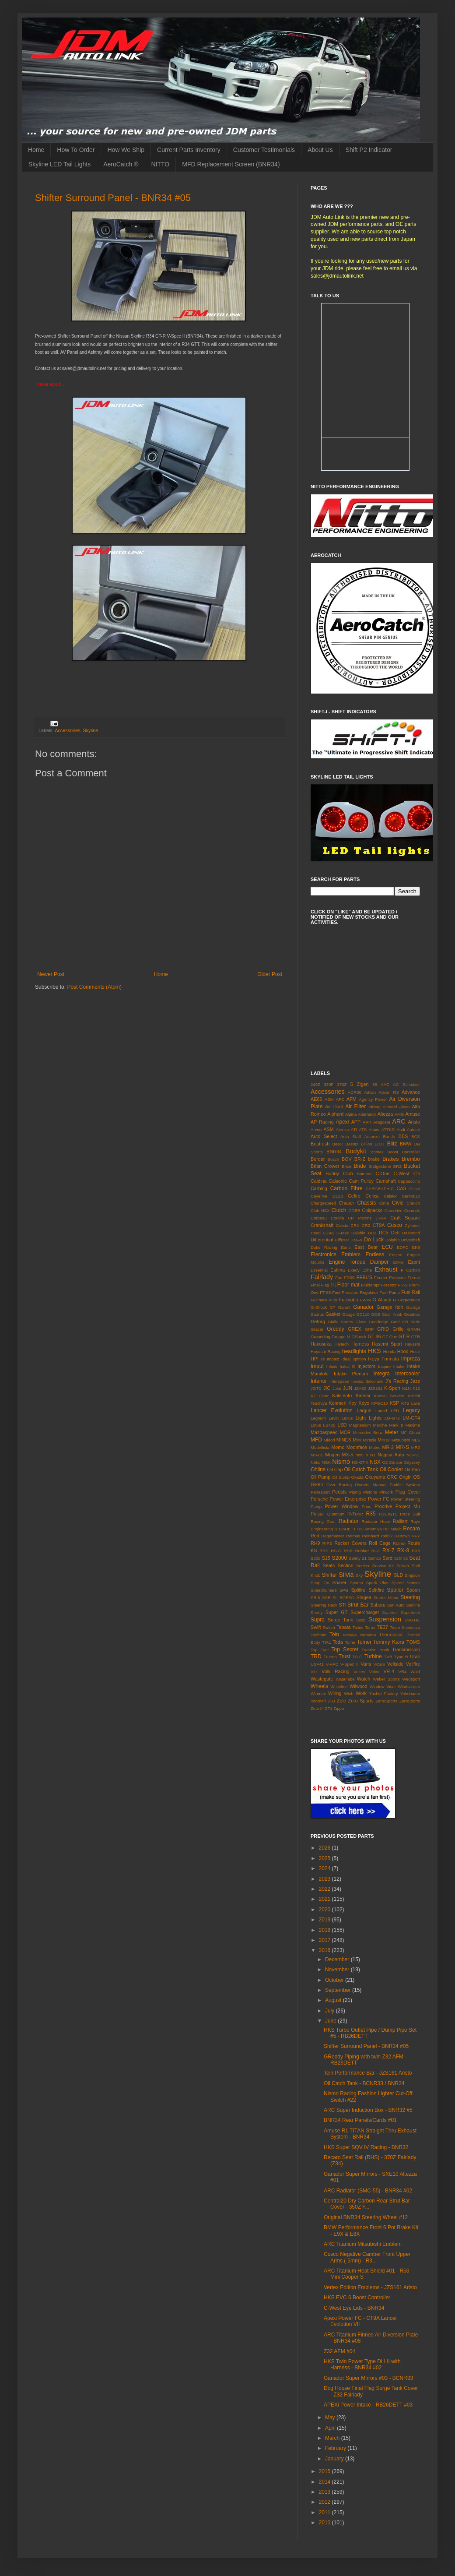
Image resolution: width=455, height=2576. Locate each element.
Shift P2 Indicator (369, 149)
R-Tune (355, 1513)
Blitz (392, 1144)
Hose (415, 1351)
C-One (382, 1173)
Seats (329, 1565)
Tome (350, 1642)
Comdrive (393, 1210)
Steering (410, 1597)
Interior (319, 1381)
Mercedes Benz (368, 1432)
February (336, 2448)
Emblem (350, 1254)
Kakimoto (342, 1395)
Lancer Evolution (332, 1410)
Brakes (390, 1159)
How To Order (75, 149)
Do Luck (374, 1240)
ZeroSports (409, 1701)
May (330, 2417)
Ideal (345, 1359)
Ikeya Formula (383, 1358)
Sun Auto (396, 1605)
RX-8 (403, 1550)
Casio (414, 1188)
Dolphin (392, 1239)
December (338, 1959)
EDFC (402, 1247)
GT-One (389, 1336)
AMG (399, 1114)
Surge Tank (340, 1619)
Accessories (67, 730)
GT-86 (374, 1336)
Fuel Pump (389, 1292)
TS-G (358, 1656)
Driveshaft (410, 1239)
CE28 (337, 1196)
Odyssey (412, 1462)
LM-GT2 (392, 1418)
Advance (411, 1092)
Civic (397, 1203)
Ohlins (318, 1469)
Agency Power (373, 1099)
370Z (342, 1084)
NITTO (160, 164)
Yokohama (410, 1693)
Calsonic (337, 1181)
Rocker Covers (350, 1543)
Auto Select (324, 1136)
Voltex (359, 1671)
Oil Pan (412, 1469)
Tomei (364, 1642)
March (333, 2438)
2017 (325, 1940)
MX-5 (348, 1454)
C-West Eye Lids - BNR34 (354, 2308)
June (331, 2021)
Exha (367, 1270)
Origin (405, 1477)
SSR (326, 1597)
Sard (387, 1558)
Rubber (362, 1550)
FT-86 (325, 1292)
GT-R (404, 1336)
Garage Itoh (390, 1307)
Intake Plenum (351, 1373)
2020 (325, 1909)
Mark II (396, 1425)
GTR (415, 1336)
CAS (401, 1188)
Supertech (410, 1612)
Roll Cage (380, 1543)
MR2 (415, 1447)
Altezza (385, 1114)
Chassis (366, 1203)
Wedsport (411, 1679)
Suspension (384, 1619)
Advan (370, 1092)
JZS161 (375, 1388)
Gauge (348, 1314)
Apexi (342, 1122)
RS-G (336, 1550)
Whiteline (338, 1686)
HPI (314, 1358)
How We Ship (125, 149)
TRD (316, 1656)
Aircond (390, 1106)
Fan (339, 1277)
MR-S (402, 1447)
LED (395, 1410)
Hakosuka (321, 1343)
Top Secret (344, 1649)
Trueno (330, 1656)
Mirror (384, 1439)
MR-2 (388, 1447)
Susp (361, 1619)
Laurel (381, 1410)
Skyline (90, 730)
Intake (399, 1366)
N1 (372, 1454)
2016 (325, 1950)
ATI (354, 1129)
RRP (323, 1550)
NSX (375, 1462)
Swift (316, 1627)
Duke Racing (324, 1247)
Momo (337, 1447)
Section (346, 1565)
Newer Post (50, 974)
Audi (401, 1129)
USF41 (317, 1664)
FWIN (365, 1299)
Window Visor (383, 1686)
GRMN (413, 1329)
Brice (346, 1166)
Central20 (411, 1196)
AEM (329, 1099)
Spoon (413, 1590)
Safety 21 (358, 1558)
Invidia (357, 1381)
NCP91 (413, 1454)
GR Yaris (411, 1321)
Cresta (342, 1225)
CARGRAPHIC (380, 1188)
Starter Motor (386, 1597)
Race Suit (410, 1514)
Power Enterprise (347, 1498)
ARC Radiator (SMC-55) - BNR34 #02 (368, 2191)
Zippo (338, 1708)
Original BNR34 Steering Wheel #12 (366, 2217)
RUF (375, 1550)
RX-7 (388, 1550)
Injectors (366, 1366)
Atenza (342, 1129)
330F (328, 1084)
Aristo (414, 1121)
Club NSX (320, 1210)
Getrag (318, 1321)
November (338, 1969)
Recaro (411, 1529)
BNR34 (334, 1151)
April (331, 2428)
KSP (394, 1403)
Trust (344, 1656)
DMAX (356, 1239)
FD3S (349, 1277)
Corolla (337, 1218)
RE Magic (392, 1528)
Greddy (335, 1329)
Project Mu (408, 1506)
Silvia (346, 1574)
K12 (416, 1388)
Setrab (402, 1565)
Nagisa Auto (391, 1454)
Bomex (377, 1151)
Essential (319, 1270)
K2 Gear (320, 1395)
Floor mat (348, 1285)
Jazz (415, 1381)
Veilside (395, 1664)
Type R (401, 1656)
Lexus (347, 1418)
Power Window (341, 1506)
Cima (384, 1203)
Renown (402, 1535)
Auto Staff (350, 1136)
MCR (345, 1432)
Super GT (337, 1612)
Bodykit (356, 1151)
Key (352, 1403)
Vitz (314, 1671)
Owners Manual (370, 1484)
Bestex (351, 1144)
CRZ (366, 1225)
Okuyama (375, 1477)
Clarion (413, 1203)
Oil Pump (320, 1477)
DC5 (383, 1232)
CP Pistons (359, 1218)
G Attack (382, 1299)
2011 (325, 2512)
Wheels (319, 1686)
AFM (351, 1099)
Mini (357, 1439)
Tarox (370, 1627)
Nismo (341, 1461)
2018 (325, 1930)
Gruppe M (341, 1336)
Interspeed (339, 1381)
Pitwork (386, 1492)
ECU (387, 1247)
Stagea (364, 1597)
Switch (328, 1627)
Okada (357, 1477)
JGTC (316, 1388)
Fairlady (322, 1276)
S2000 (339, 1558)
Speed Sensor (406, 1582)
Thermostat (391, 1634)
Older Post (269, 974)
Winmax (318, 1693)
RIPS (327, 1543)
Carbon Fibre (346, 1188)
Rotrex (399, 1543)
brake (374, 1159)
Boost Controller (403, 1151)
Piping (355, 1492)
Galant (344, 1307)
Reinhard (370, 1535)
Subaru (377, 1604)
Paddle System (405, 1484)
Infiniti (331, 1366)
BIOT (379, 1144)
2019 (325, 1920)
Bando (389, 1136)
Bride (360, 1166)
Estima (337, 1269)
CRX (354, 1225)
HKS (374, 1350)
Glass (361, 1321)
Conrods (412, 1210)
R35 (371, 1514)
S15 (326, 1558)
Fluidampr (370, 1285)
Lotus (316, 1425)
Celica (372, 1195)
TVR (388, 1656)
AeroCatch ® (120, 164)
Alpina (351, 1114)
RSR (348, 1550)
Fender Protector (390, 1277)
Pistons (370, 1492)
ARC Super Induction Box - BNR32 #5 (368, 2110)
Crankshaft (322, 1225)
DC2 (372, 1232)
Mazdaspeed (324, 1432)
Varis (365, 1664)
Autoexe (372, 1136)
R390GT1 (388, 1514)
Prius (366, 1506)
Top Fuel (320, 1649)
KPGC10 (379, 1403)
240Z (315, 1084)
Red (315, 1535)
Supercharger (364, 1612)
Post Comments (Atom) (94, 987)
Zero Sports (361, 1700)
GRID (383, 1329)
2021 (325, 1899)
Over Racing (339, 1484)
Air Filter (355, 1106)
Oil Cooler (391, 1469)
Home (36, 149)
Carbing (319, 1188)
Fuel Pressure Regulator (355, 1292)
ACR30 (354, 1092)
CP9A (380, 1218)
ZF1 (328, 1708)
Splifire (358, 1590)
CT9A (379, 1225)
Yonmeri (318, 1701)
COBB (354, 1210)
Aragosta (381, 1122)
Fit (333, 1284)
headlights (354, 1351)
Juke (336, 1388)
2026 (325, 1848)
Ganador (363, 1307)
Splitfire (376, 1590)
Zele (341, 1700)
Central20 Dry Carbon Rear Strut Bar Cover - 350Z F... (367, 2204)
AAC (385, 1084)
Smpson (412, 1575)
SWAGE (412, 1619)
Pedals (339, 1491)
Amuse (412, 1114)
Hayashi (412, 1344)
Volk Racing (336, 1671)
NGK (326, 1462)
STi (342, 1604)
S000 (315, 1558)
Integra (381, 1374)
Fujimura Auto (324, 1299)
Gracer (317, 1329)
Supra (318, 1620)
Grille (397, 1329)
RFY (416, 1535)
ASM (328, 1129)
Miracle (369, 1440)
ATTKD (388, 1129)
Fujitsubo (348, 1299)
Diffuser (342, 1239)
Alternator (367, 1114)
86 (374, 1084)
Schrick (401, 1558)
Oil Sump (341, 1477)
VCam (379, 1664)
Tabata (343, 1627)
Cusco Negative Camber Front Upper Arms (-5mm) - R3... (367, 2257)
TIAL (326, 1642)
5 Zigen (359, 1084)
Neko (315, 1462)
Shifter (329, 1575)
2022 (325, 1889)
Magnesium (360, 1425)
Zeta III (317, 1708)
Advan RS (388, 1092)
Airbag (374, 1106)
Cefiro (354, 1195)
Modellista (320, 1447)
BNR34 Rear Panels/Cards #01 (360, 2120)
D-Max (342, 1232)
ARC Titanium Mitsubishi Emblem (363, 2244)
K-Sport (392, 1388)
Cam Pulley (361, 1181)
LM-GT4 (411, 1417)
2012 (325, 2502)
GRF (369, 1329)
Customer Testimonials (264, 149)
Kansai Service (389, 1395)
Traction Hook (375, 1649)
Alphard (335, 1114)
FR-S (403, 1285)
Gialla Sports (340, 1321)
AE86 (316, 1099)
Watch (363, 1678)
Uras (415, 1656)
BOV (347, 1159)
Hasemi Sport (387, 1343)
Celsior (390, 1196)
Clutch (339, 1210)
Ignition (359, 1359)
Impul (317, 1366)
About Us (320, 149)
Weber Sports (386, 1679)
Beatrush (320, 1143)
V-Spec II (349, 1664)
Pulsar (317, 1513)
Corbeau (319, 1218)
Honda (389, 1351)
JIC (326, 1388)
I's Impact (330, 1359)
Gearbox (412, 1314)
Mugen (332, 1454)
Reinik (387, 1535)
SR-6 (315, 1597)
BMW (405, 1143)
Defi (395, 1232)
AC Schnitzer (406, 1084)
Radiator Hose (375, 1521)
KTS (405, 1403)
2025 (325, 1858)
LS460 (329, 1425)
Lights (375, 1417)
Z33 (331, 1701)
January (335, 2459)
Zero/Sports (386, 1701)
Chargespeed (323, 1203)
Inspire (384, 1366)
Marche (380, 1425)
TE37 (382, 1627)
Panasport (320, 1492)
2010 (325, 2523)
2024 (325, 1868)
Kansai (363, 1395)
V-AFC (332, 1664)
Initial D (347, 1366)
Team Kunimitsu (405, 1627)
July (330, 2011)
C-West (402, 1173)
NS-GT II (360, 1462)
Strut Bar (357, 1605)
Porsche (319, 1498)
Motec (374, 1447)
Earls (346, 1247)
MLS (415, 1440)
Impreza (410, 1359)
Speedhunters (324, 1590)
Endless (374, 1254)
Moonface (356, 1447)
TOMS (413, 1642)
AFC (340, 1099)
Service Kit (383, 1565)
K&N (406, 1388)
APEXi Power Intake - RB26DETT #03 (368, 2405)
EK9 (416, 1247)
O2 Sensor (392, 1462)
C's (416, 1173)
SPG (344, 1590)
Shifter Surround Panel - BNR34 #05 (113, 197)
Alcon (404, 1106)
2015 (325, 2471)
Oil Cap (335, 1469)
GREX (354, 1329)
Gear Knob (392, 1314)
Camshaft (386, 1181)
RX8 (416, 1550)
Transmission (406, 1649)
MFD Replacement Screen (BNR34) (231, 164)
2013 (325, 2492)
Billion (366, 1144)
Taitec (357, 1627)
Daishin (358, 1232)
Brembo (411, 1159)
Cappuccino (409, 1181)
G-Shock (319, 1307)
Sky (359, 1575)
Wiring (335, 1693)
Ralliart (400, 1521)
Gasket (333, 1314)
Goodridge (378, 1321)
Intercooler (407, 1374)
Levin (334, 1418)
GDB (375, 1314)
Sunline (413, 1605)
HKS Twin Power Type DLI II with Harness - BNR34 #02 (362, 2364)
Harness (360, 1343)
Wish (348, 1693)
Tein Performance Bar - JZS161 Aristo (368, 2073)
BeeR (337, 1144)
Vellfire (413, 1664)
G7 (333, 1307)
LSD (341, 1424)
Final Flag (320, 1285)
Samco (374, 1558)
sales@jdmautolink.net (337, 276)
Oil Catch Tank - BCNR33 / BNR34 (364, 2083)
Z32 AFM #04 (339, 2351)
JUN (347, 1388)
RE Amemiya (369, 1528)
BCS (415, 1136)
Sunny (316, 1612)
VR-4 (388, 1671)
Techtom (318, 1634)
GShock (358, 1336)
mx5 (360, 1454)
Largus (364, 1410)
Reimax (353, 1535)
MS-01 (317, 1454)
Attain (374, 1129)
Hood (403, 1351)
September (338, 1990)
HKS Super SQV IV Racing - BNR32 (366, 2147)
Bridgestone (379, 1166)
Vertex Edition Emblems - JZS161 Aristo (370, 2287)
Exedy (354, 1270)
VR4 (403, 1671)
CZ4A (328, 1232)
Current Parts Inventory (188, 149)
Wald (415, 1671)
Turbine (373, 1656)
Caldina (319, 1181)
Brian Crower (325, 1166)
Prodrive (383, 1506)
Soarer (339, 1582)
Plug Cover (408, 1491)
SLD (398, 1575)
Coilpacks (372, 1210)
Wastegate (322, 1678)
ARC (398, 1121)
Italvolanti (375, 1381)
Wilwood (359, 1686)
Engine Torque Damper (358, 1262)
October (335, 1980)
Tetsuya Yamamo (359, 1634)
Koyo (363, 1403)
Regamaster (332, 1535)
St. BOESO (343, 1597)
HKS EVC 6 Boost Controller (357, 2297)
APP (356, 1121)
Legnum (318, 1418)
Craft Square (405, 1217)
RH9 (315, 1543)
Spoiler (395, 1590)
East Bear (366, 1247)
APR (367, 1122)
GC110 (362, 1314)
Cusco (394, 1225)
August (334, 2000)
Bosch (334, 1159)
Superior (390, 1612)
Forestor (389, 1285)
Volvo (374, 1671)
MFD (316, 1440)
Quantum (335, 1514)
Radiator (348, 1521)
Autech (413, 1129)
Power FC (378, 1498)
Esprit (414, 1262)
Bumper (364, 1173)
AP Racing (322, 1121)
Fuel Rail (410, 1292)
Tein (334, 1635)
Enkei (398, 1262)
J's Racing (396, 1381)
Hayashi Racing (325, 1351)
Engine (395, 1254)
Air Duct (334, 1106)
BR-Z (359, 1159)
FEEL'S (364, 1277)
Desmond (411, 1232)
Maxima (412, 1425)
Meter (392, 1432)
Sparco (356, 1582)
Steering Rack (324, 1605)
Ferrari (414, 1277)
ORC (392, 1477)
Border (318, 1159)
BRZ (397, 1166)
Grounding (320, 1336)
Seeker (362, 1565)
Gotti (395, 1321)
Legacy (411, 1410)
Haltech (342, 1344)
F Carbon (410, 1270)
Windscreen (409, 1686)
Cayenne (319, 1196)
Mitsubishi (401, 1440)
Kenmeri (337, 1403)
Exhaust (386, 1269)
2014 (325, 2482)
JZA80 (360, 1388)
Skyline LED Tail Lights (59, 164)
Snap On (320, 1582)
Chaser (346, 1202)
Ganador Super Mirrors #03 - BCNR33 (368, 2378)
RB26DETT (345, 1528)
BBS (403, 1136)
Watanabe (345, 1679)
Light (361, 1417)
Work (361, 1693)
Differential (322, 1239)
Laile (415, 1403)
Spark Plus (377, 1582)
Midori (329, 1440)
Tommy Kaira (388, 1642)
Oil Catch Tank (361, 1469)
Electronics (323, 1254)
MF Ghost (410, 1432)
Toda (337, 1642)
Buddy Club (339, 1173)
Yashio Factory (383, 1693)
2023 (325, 1879)
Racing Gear (323, 1521)
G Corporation (406, 1299)
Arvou (316, 1129)
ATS (363, 1129)
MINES (343, 1439)
